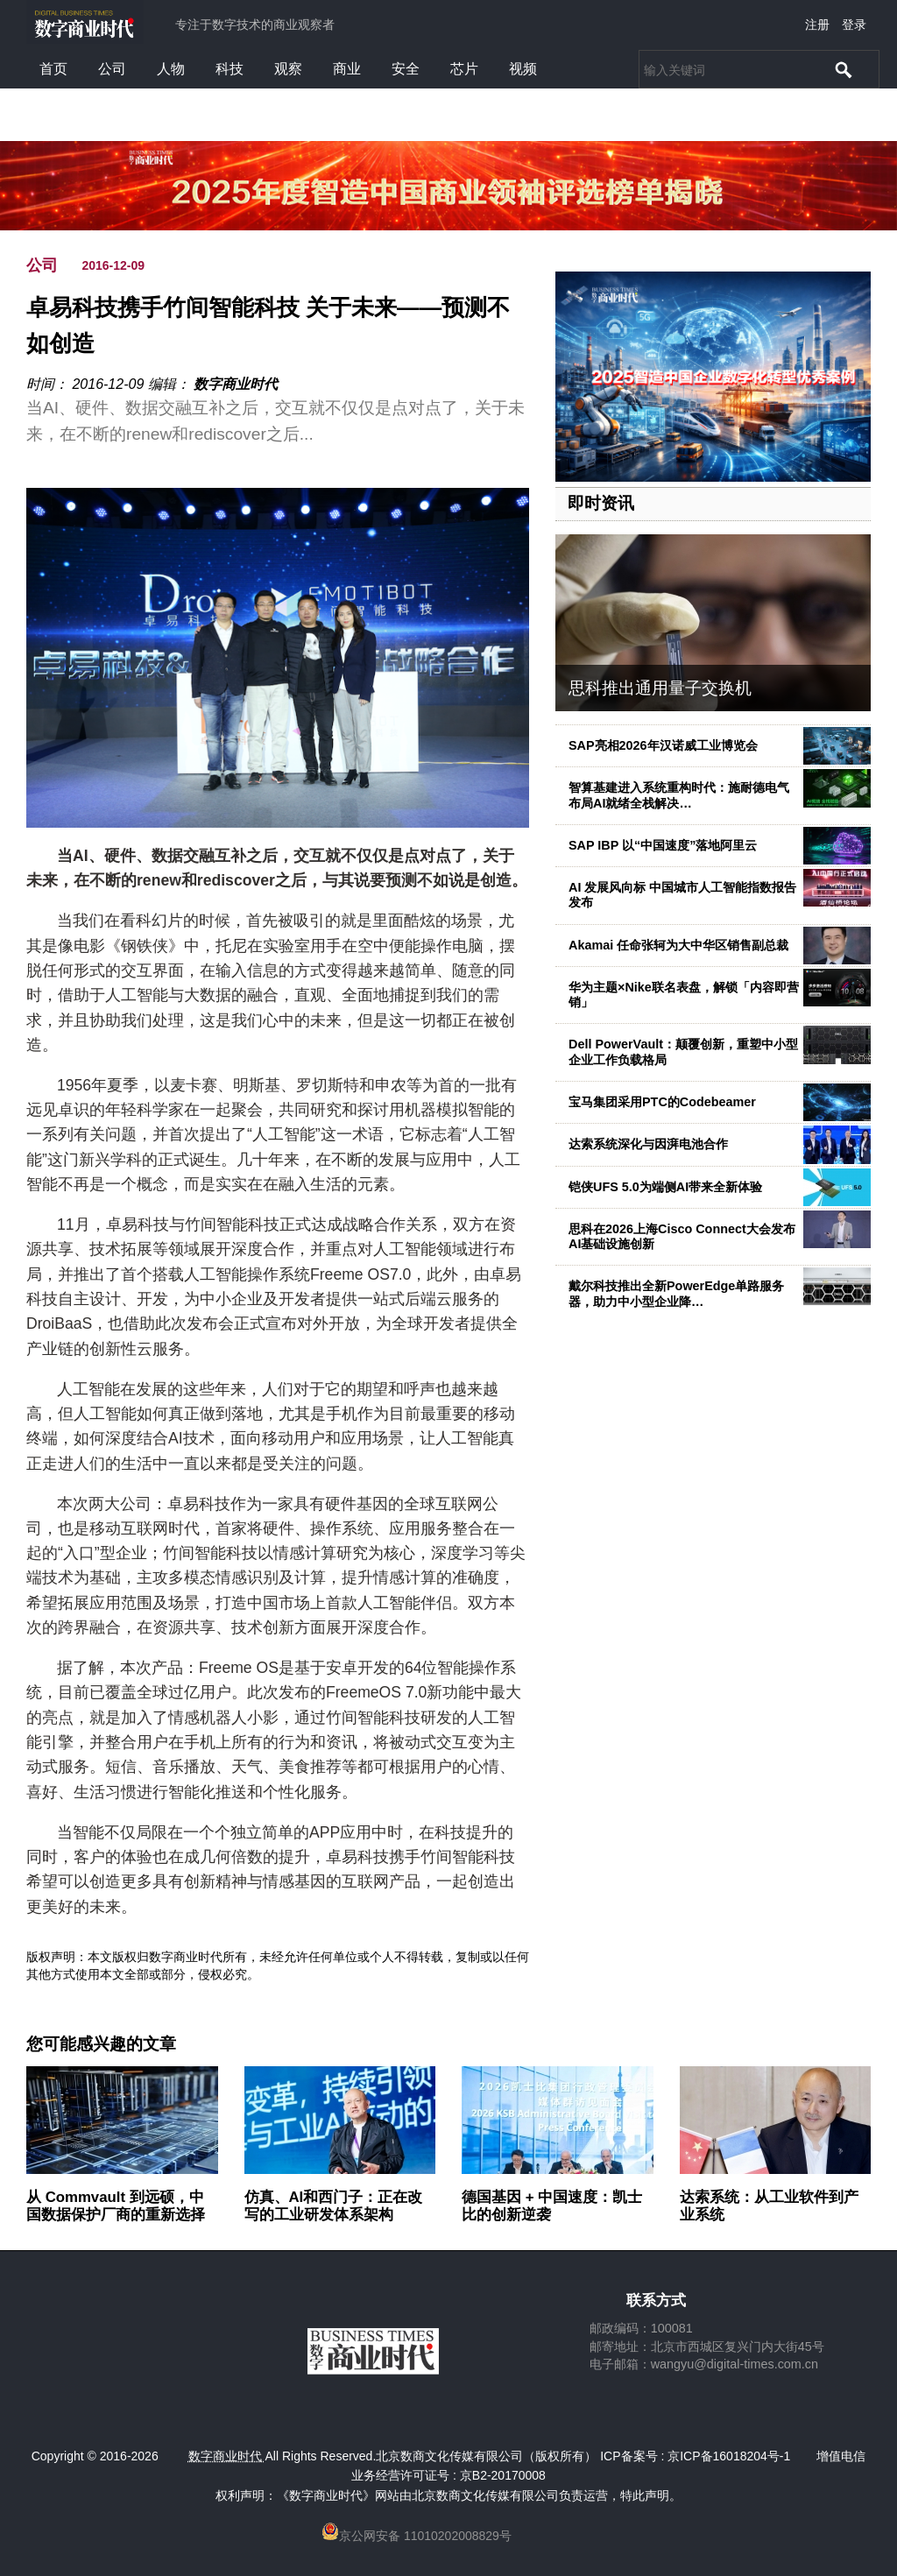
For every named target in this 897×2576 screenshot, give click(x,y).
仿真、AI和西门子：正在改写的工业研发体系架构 (333, 2206)
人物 (171, 68)
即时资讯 (601, 503)
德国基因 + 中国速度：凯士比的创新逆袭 (552, 2206)
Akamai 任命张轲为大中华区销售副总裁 (678, 945)
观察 (288, 68)
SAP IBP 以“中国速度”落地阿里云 (663, 845)
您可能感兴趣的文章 (101, 2044)
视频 (523, 68)
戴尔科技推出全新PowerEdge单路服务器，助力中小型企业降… (676, 1293)
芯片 (464, 68)
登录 (854, 25)
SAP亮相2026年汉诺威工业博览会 (663, 745)
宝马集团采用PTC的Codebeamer (662, 1102)
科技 (229, 68)
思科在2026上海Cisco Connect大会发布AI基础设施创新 (682, 1236)
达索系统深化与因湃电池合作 (648, 1144)
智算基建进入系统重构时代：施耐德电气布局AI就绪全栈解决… (679, 794)
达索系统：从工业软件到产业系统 (769, 2206)
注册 (817, 25)
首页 (53, 68)
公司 (112, 68)
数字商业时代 (236, 384)
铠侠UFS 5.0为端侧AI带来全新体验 (665, 1187)
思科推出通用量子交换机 (660, 688)
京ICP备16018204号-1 (728, 2456)
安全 (406, 68)
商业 (347, 68)
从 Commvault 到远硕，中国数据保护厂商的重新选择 (115, 2206)
